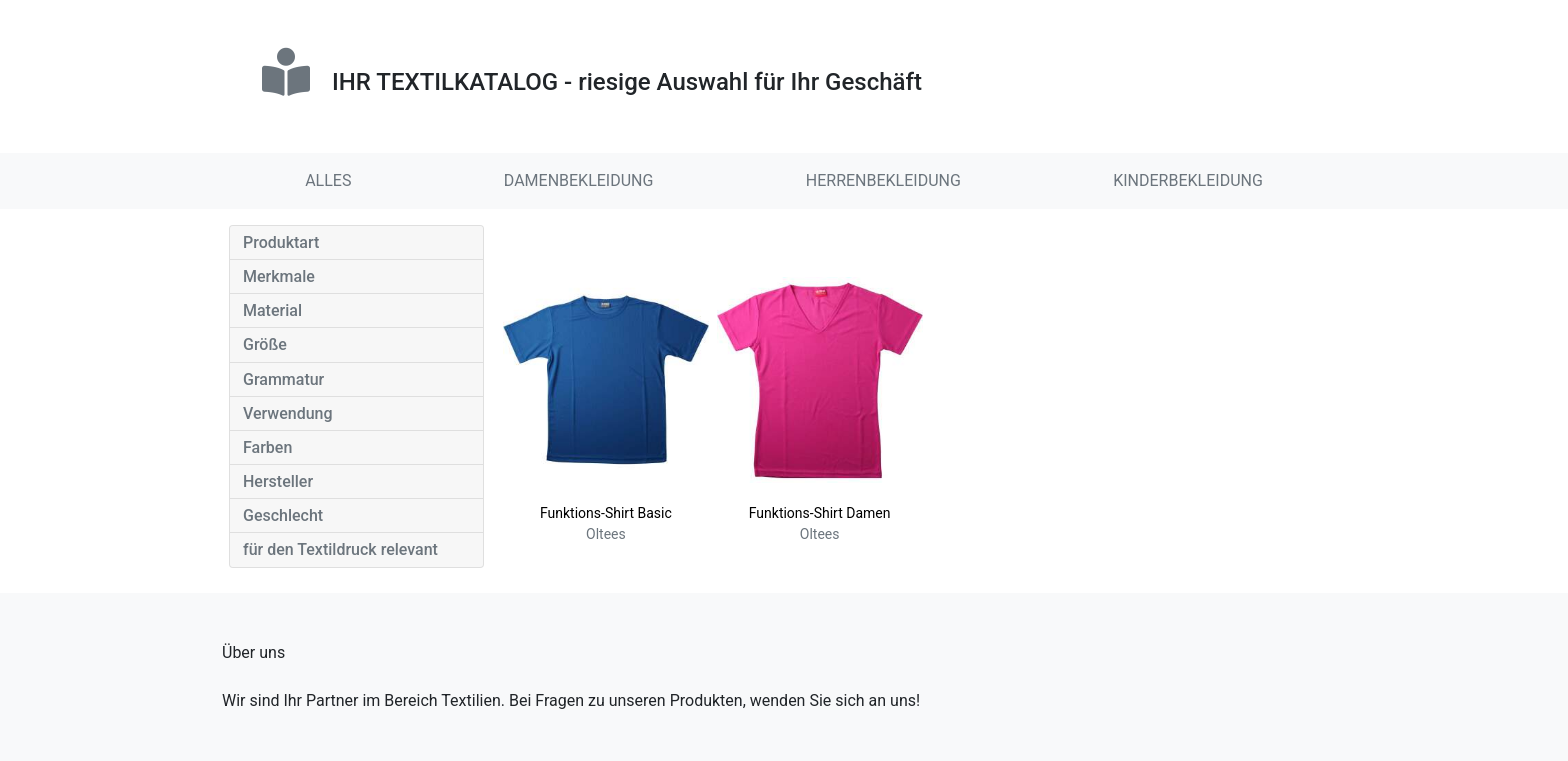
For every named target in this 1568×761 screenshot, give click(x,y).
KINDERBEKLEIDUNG (1188, 180)
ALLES (328, 180)
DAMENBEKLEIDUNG (579, 180)
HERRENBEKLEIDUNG (883, 180)
